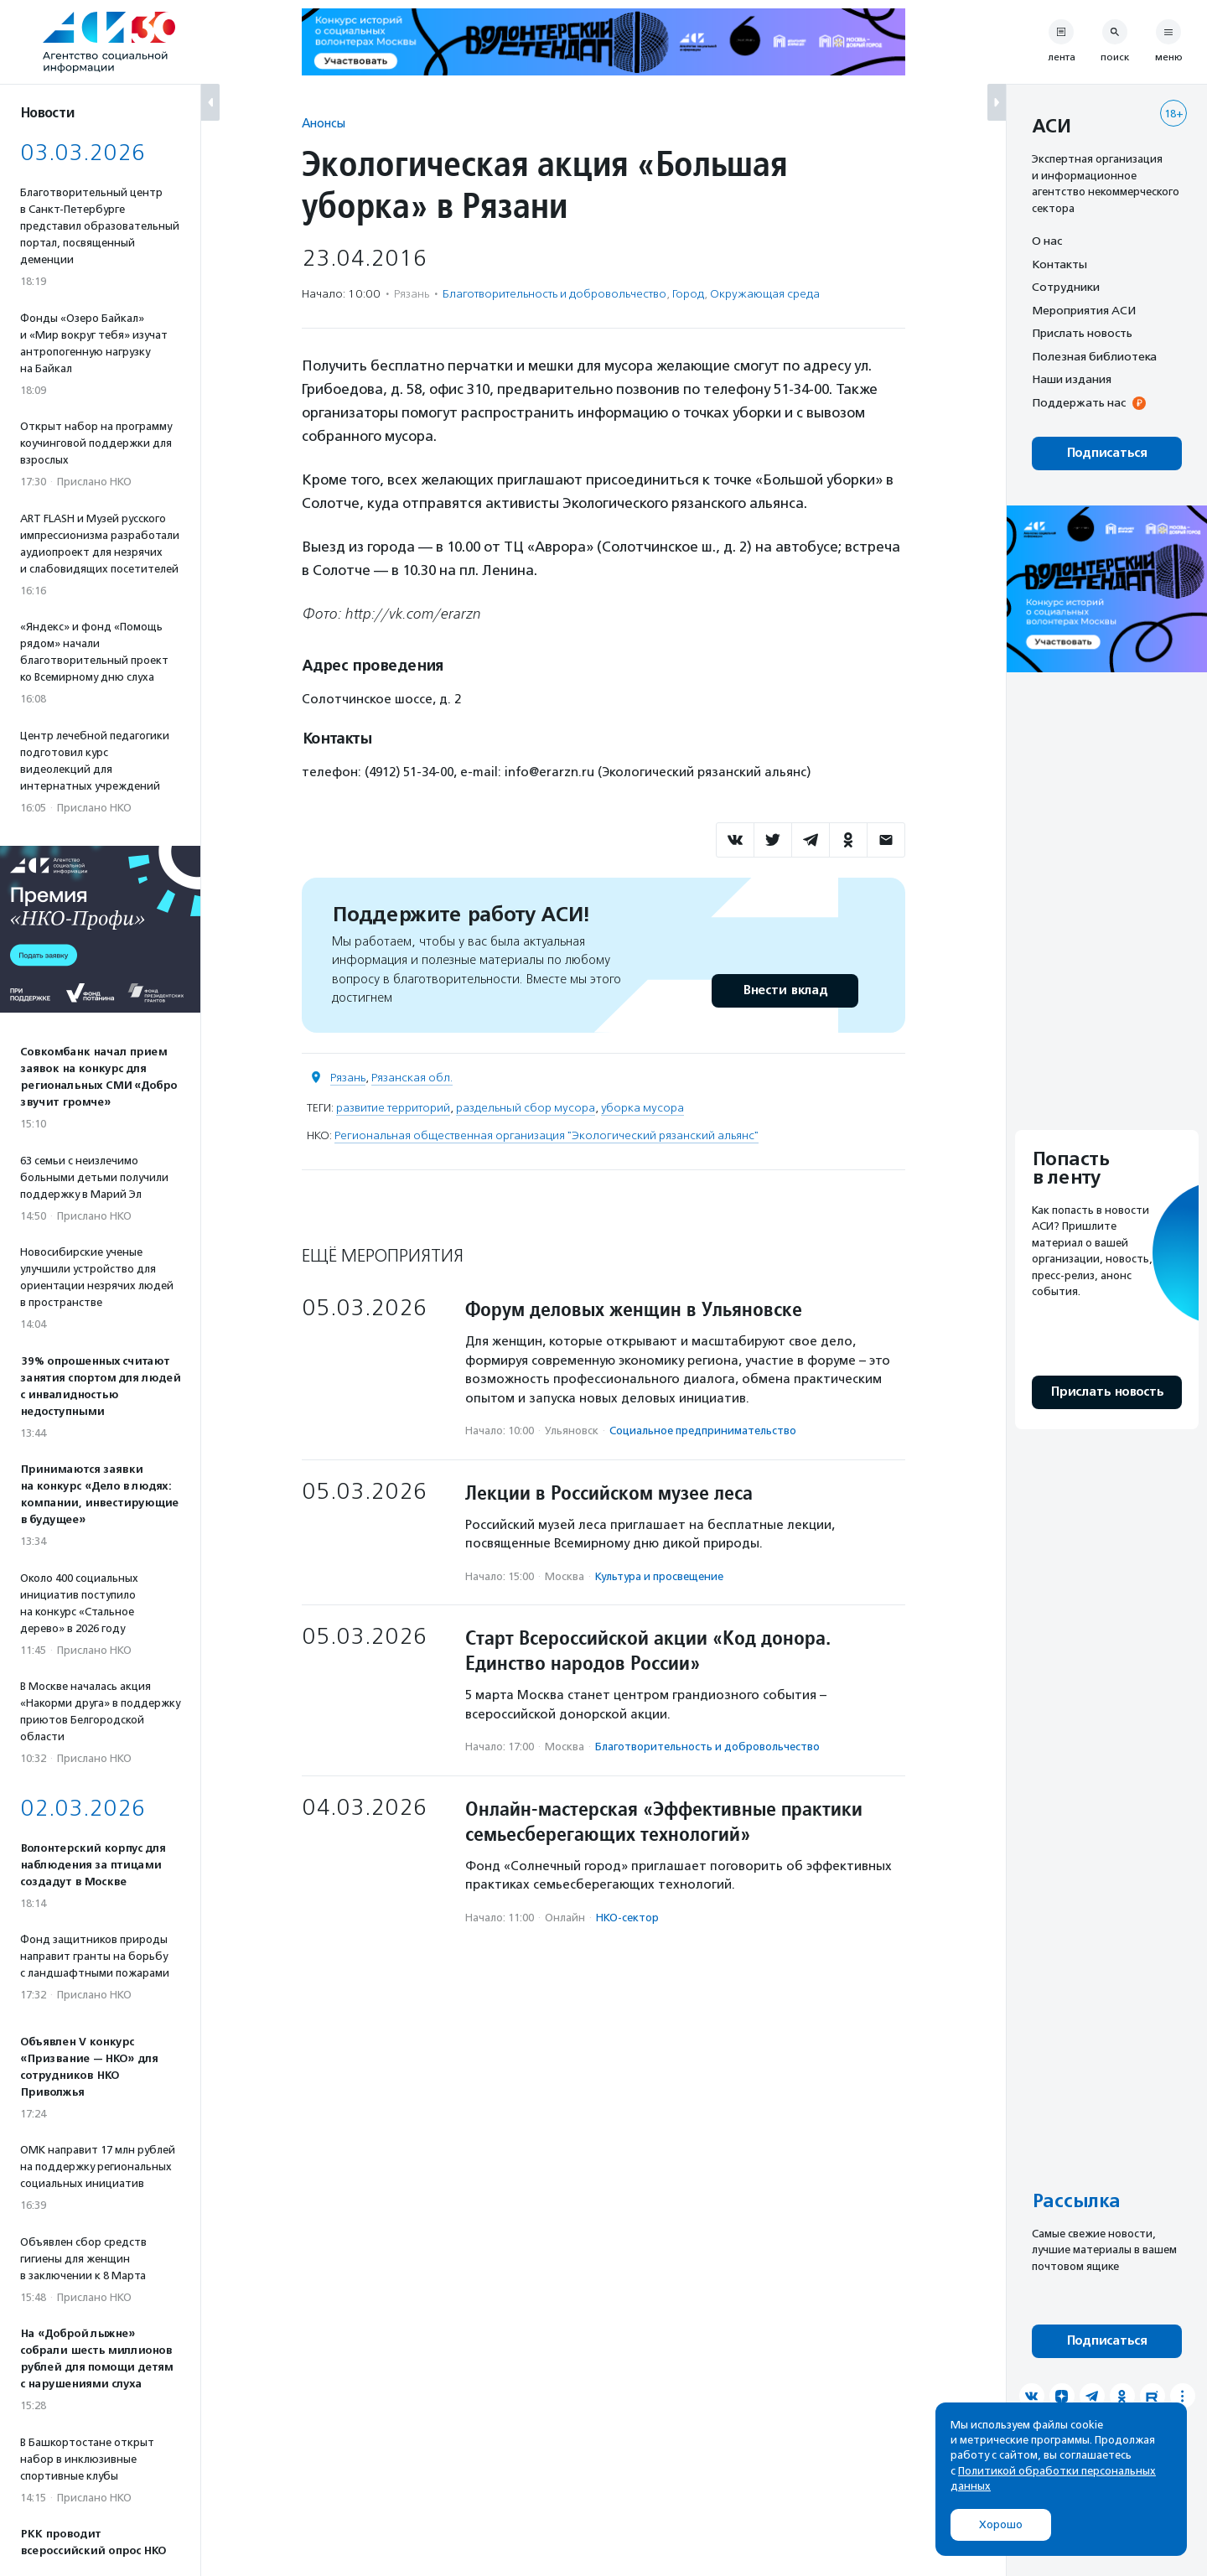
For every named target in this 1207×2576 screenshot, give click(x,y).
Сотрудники (1066, 286)
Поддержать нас (1079, 402)
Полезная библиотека (1094, 356)
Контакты (1059, 264)
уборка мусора (642, 1108)
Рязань (347, 1077)
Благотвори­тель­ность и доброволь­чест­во (554, 294)
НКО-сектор (627, 1917)
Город (688, 294)
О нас (1047, 240)
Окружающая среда (765, 294)
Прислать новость (1082, 332)
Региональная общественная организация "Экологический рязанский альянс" (546, 1135)
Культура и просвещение (659, 1576)
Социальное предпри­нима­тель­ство (702, 1430)
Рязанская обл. (412, 1077)
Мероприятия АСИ (1084, 310)
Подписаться (1106, 453)
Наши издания (1071, 379)
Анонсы (323, 123)
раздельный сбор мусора (525, 1108)
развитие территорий (393, 1108)
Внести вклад (784, 990)
